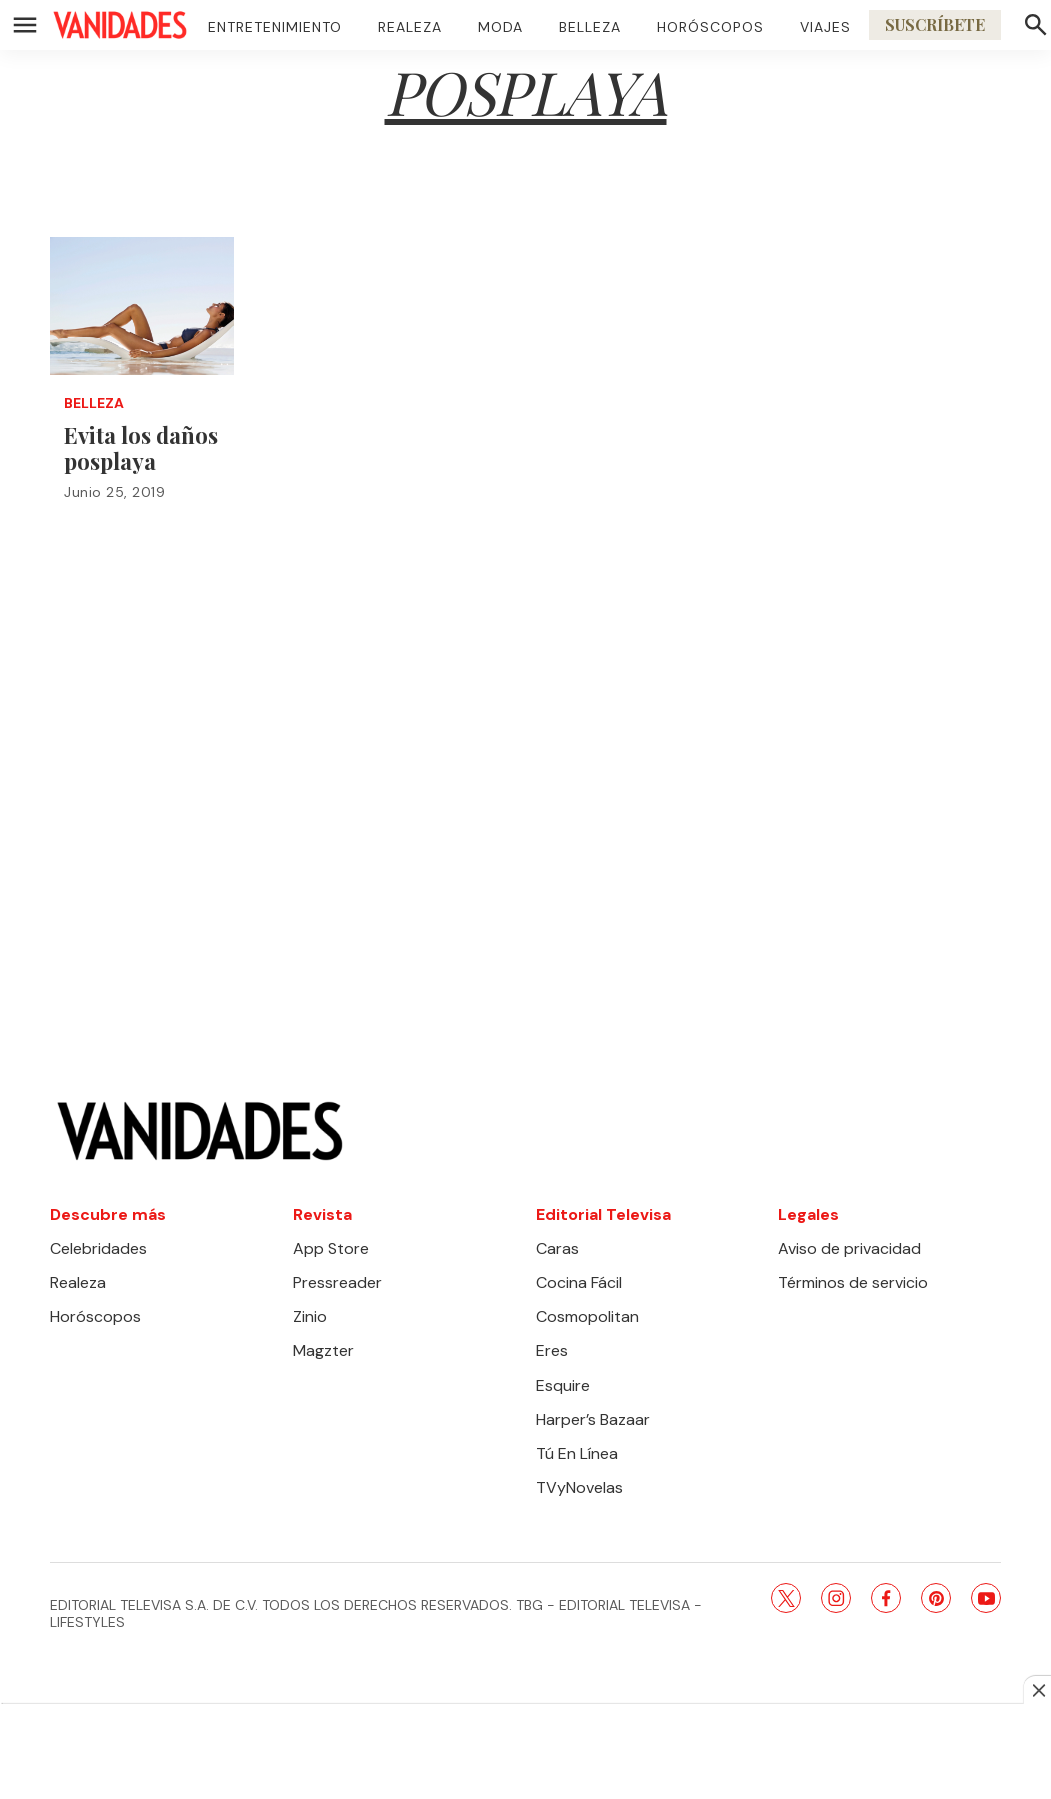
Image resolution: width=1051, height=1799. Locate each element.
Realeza (410, 27)
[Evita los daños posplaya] (142, 306)
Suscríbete (935, 24)
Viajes (825, 27)
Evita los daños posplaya (141, 448)
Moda (500, 27)
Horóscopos (710, 27)
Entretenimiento (275, 27)
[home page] (120, 25)
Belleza (590, 27)
